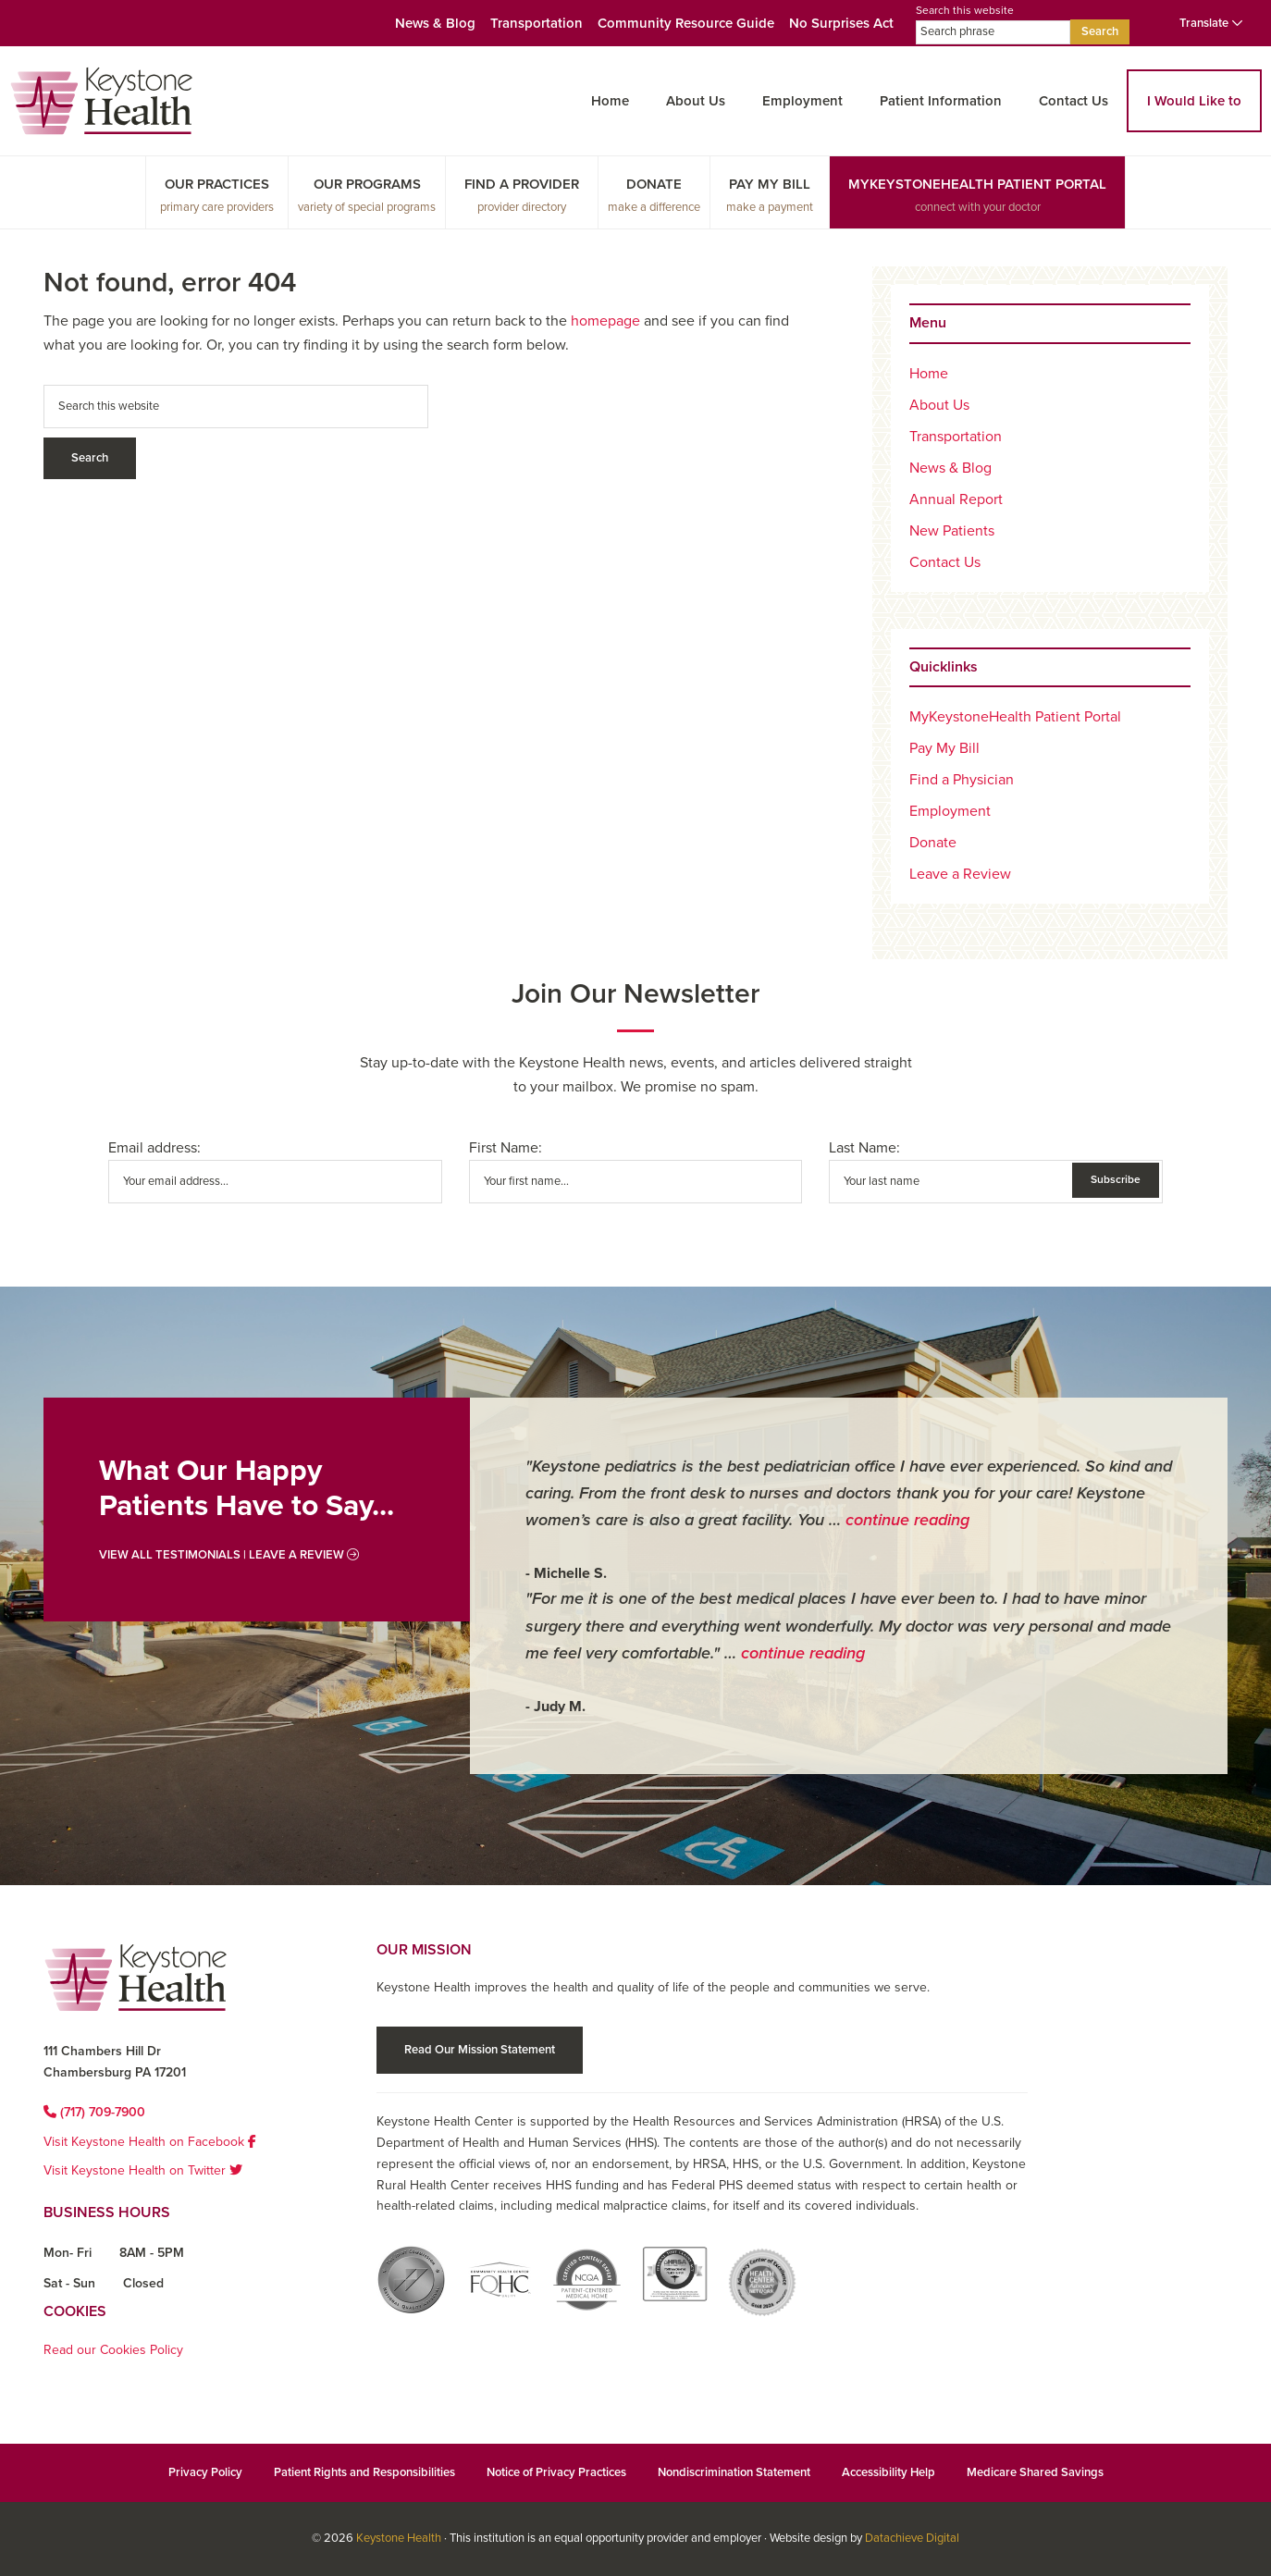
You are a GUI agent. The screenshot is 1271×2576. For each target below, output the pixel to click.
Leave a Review (960, 874)
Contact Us (1073, 100)
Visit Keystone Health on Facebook (149, 2142)
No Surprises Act (841, 23)
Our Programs (367, 184)
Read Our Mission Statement (479, 2049)
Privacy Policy (205, 2472)
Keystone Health (398, 2538)
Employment (802, 100)
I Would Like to (1194, 100)
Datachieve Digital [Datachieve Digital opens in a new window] (912, 2538)
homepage (605, 321)
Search (1099, 31)
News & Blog (435, 23)
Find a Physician (961, 779)
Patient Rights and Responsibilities (364, 2472)
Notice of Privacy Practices (556, 2472)
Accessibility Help (888, 2472)
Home (610, 100)
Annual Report (956, 499)
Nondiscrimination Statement (734, 2472)
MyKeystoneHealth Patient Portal (977, 184)
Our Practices (217, 184)
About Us (695, 100)
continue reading (907, 1520)
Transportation (536, 23)
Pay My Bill (769, 184)
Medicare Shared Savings (1035, 2472)
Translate (1211, 23)
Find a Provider (521, 184)
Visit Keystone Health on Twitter (142, 2170)
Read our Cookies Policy (113, 2350)
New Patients (951, 531)
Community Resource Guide (686, 23)
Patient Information (941, 100)
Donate (654, 184)
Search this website (993, 24)
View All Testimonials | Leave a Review (229, 1554)
